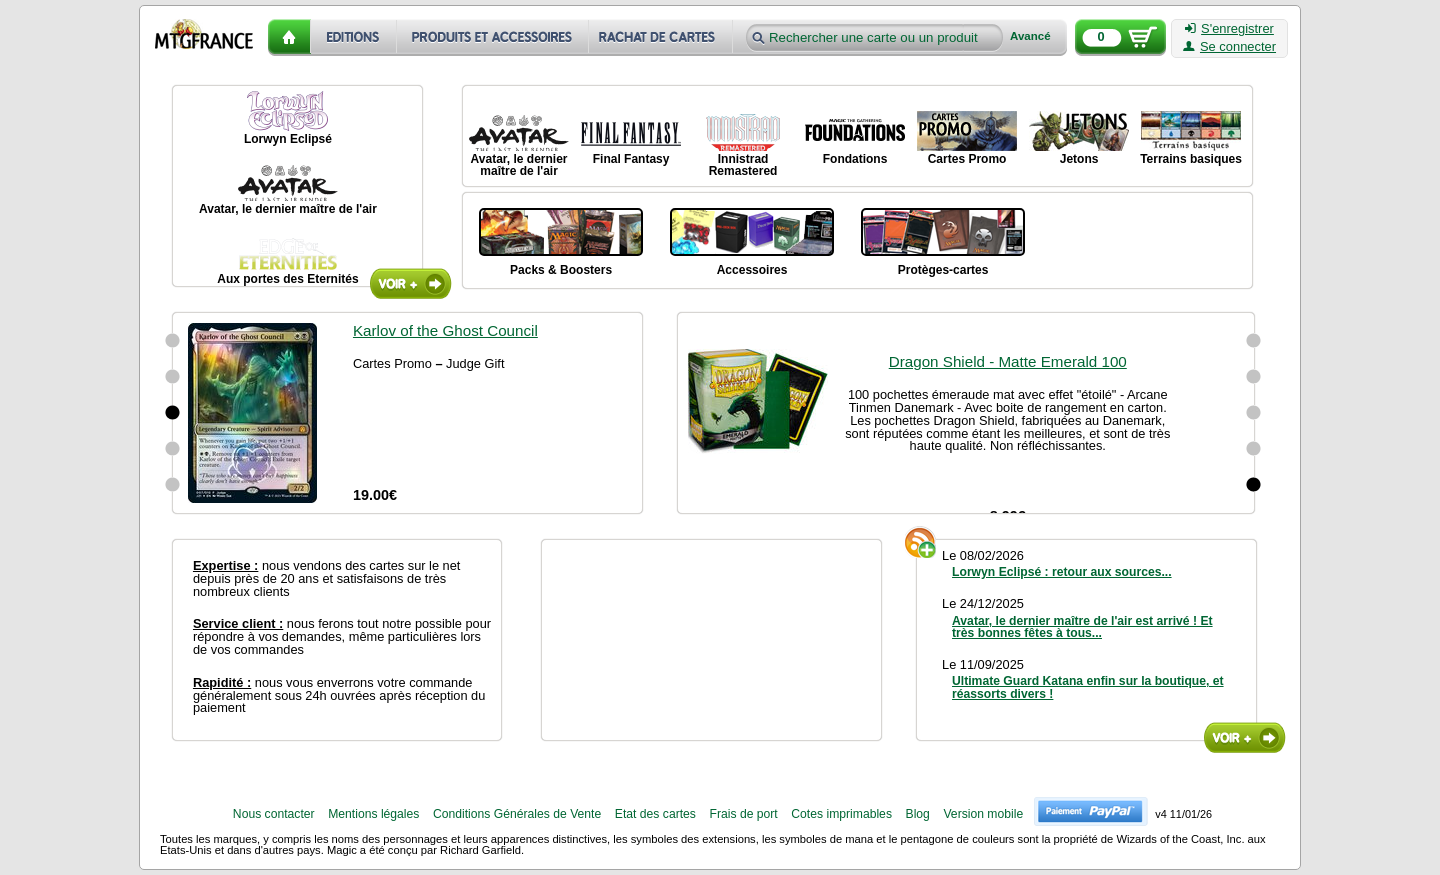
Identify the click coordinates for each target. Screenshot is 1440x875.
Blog (918, 814)
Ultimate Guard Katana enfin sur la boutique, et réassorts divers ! (1088, 687)
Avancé (1030, 36)
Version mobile (983, 814)
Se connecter (1229, 47)
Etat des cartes (655, 814)
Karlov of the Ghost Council (445, 330)
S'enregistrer (1229, 29)
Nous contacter (274, 814)
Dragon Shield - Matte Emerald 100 (1008, 503)
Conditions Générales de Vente (517, 814)
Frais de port (743, 814)
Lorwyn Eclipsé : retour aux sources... (1062, 572)
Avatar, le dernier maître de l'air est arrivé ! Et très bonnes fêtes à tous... (1082, 627)
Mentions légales (373, 814)
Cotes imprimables (841, 814)
